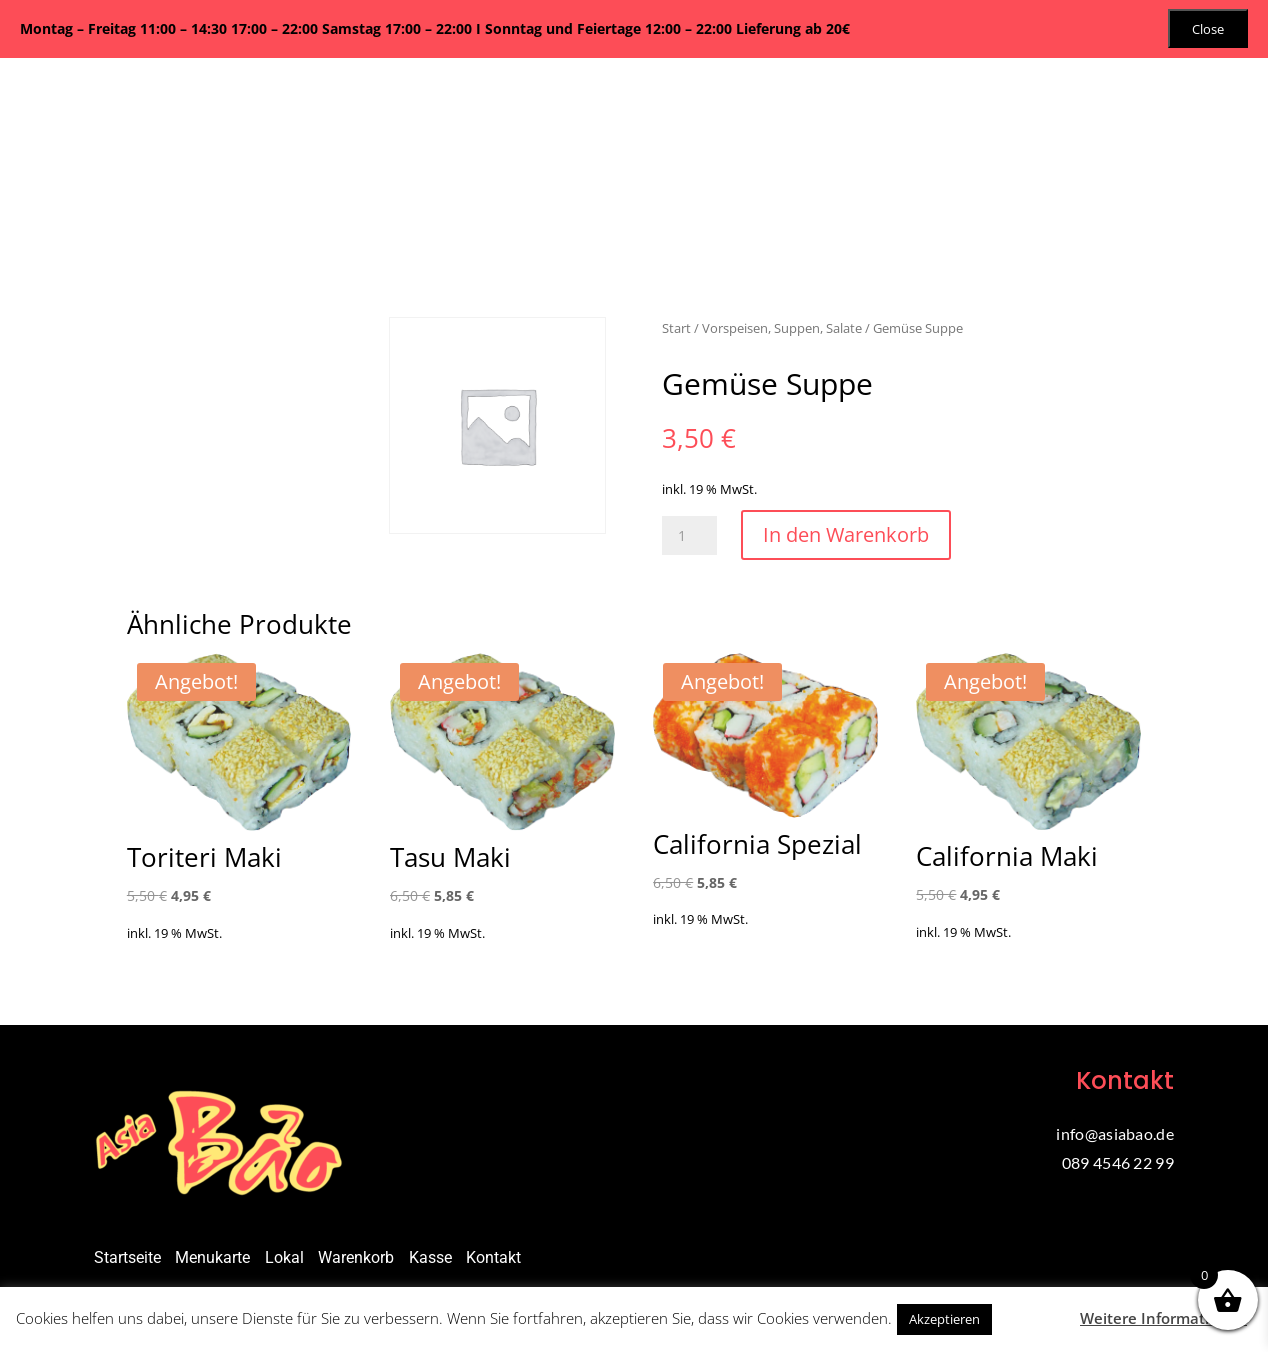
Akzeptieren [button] (944, 1319)
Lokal (284, 1257)
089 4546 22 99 (1118, 1162)
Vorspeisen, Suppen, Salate (782, 328)
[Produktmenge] (689, 535)
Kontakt (493, 1257)
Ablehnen (1034, 1318)
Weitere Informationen (1163, 1318)
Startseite (127, 1257)
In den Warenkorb (846, 534)
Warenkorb (356, 1257)
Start (676, 328)
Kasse (430, 1257)
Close (1208, 29)
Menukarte (212, 1257)
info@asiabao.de (1115, 1133)
